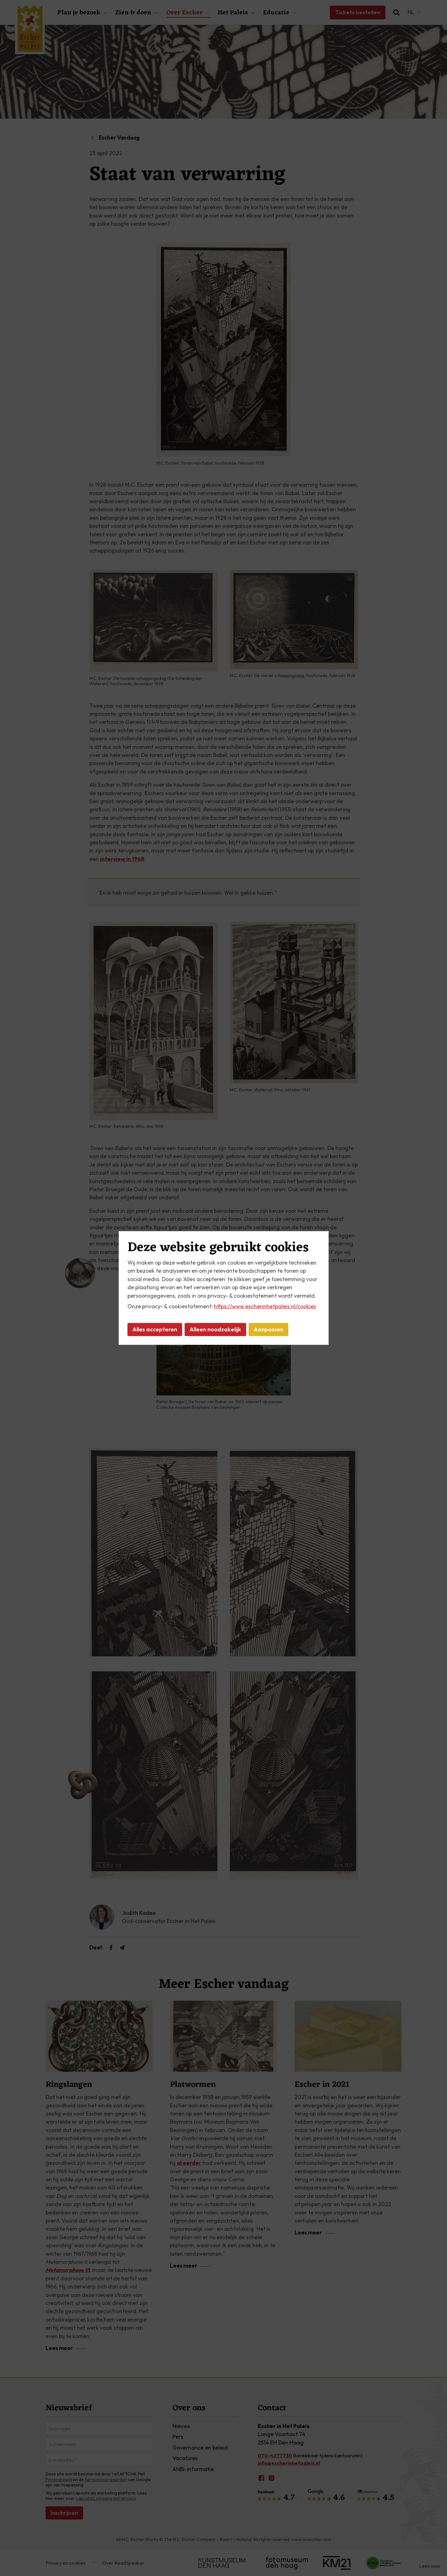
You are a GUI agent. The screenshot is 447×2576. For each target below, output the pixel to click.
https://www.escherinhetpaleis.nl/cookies (265, 1306)
